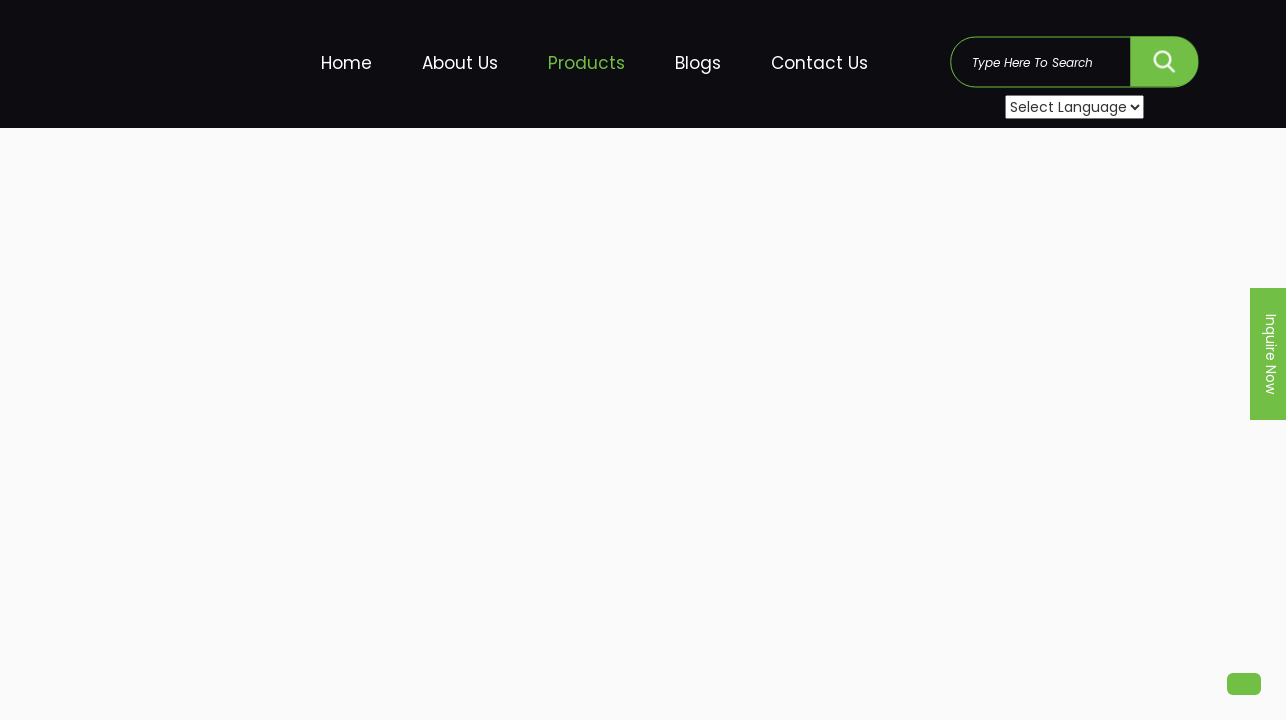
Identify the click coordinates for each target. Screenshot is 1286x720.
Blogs (698, 63)
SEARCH (1164, 56)
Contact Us (819, 63)
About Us (460, 63)
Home (346, 63)
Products (586, 63)
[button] (1244, 684)
